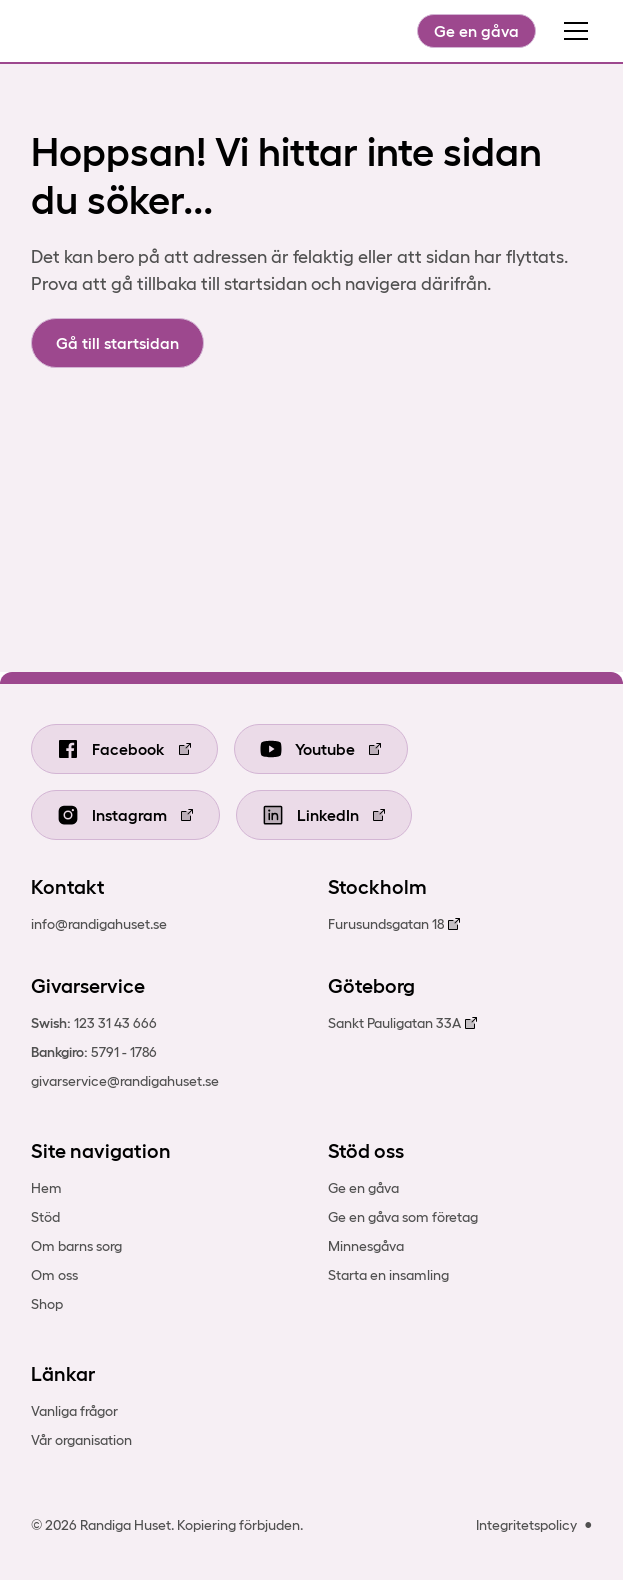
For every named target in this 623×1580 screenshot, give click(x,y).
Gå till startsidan (117, 343)
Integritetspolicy (526, 1525)
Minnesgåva (366, 1246)
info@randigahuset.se (99, 924)
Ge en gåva (476, 31)
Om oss (54, 1275)
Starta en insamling (388, 1275)
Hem (46, 1188)
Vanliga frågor (74, 1411)
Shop (47, 1304)
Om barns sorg (76, 1246)
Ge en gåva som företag (403, 1217)
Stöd (45, 1217)
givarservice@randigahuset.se (125, 1081)
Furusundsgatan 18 (386, 924)
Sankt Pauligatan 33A (394, 1023)
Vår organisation (81, 1440)
